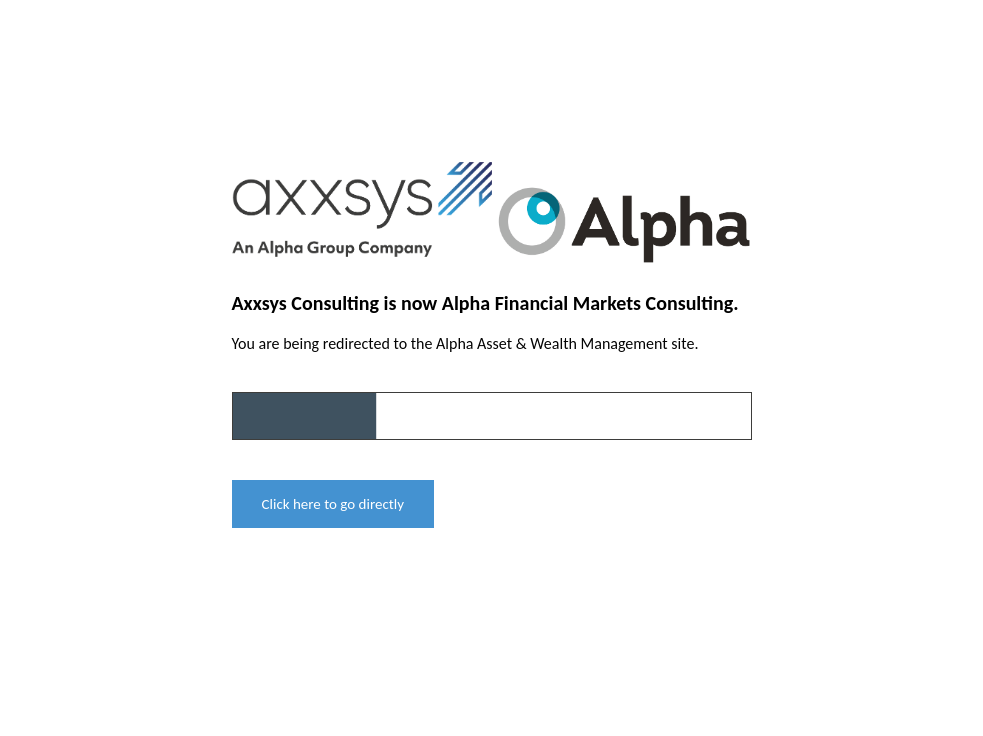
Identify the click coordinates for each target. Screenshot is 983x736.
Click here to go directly (333, 504)
